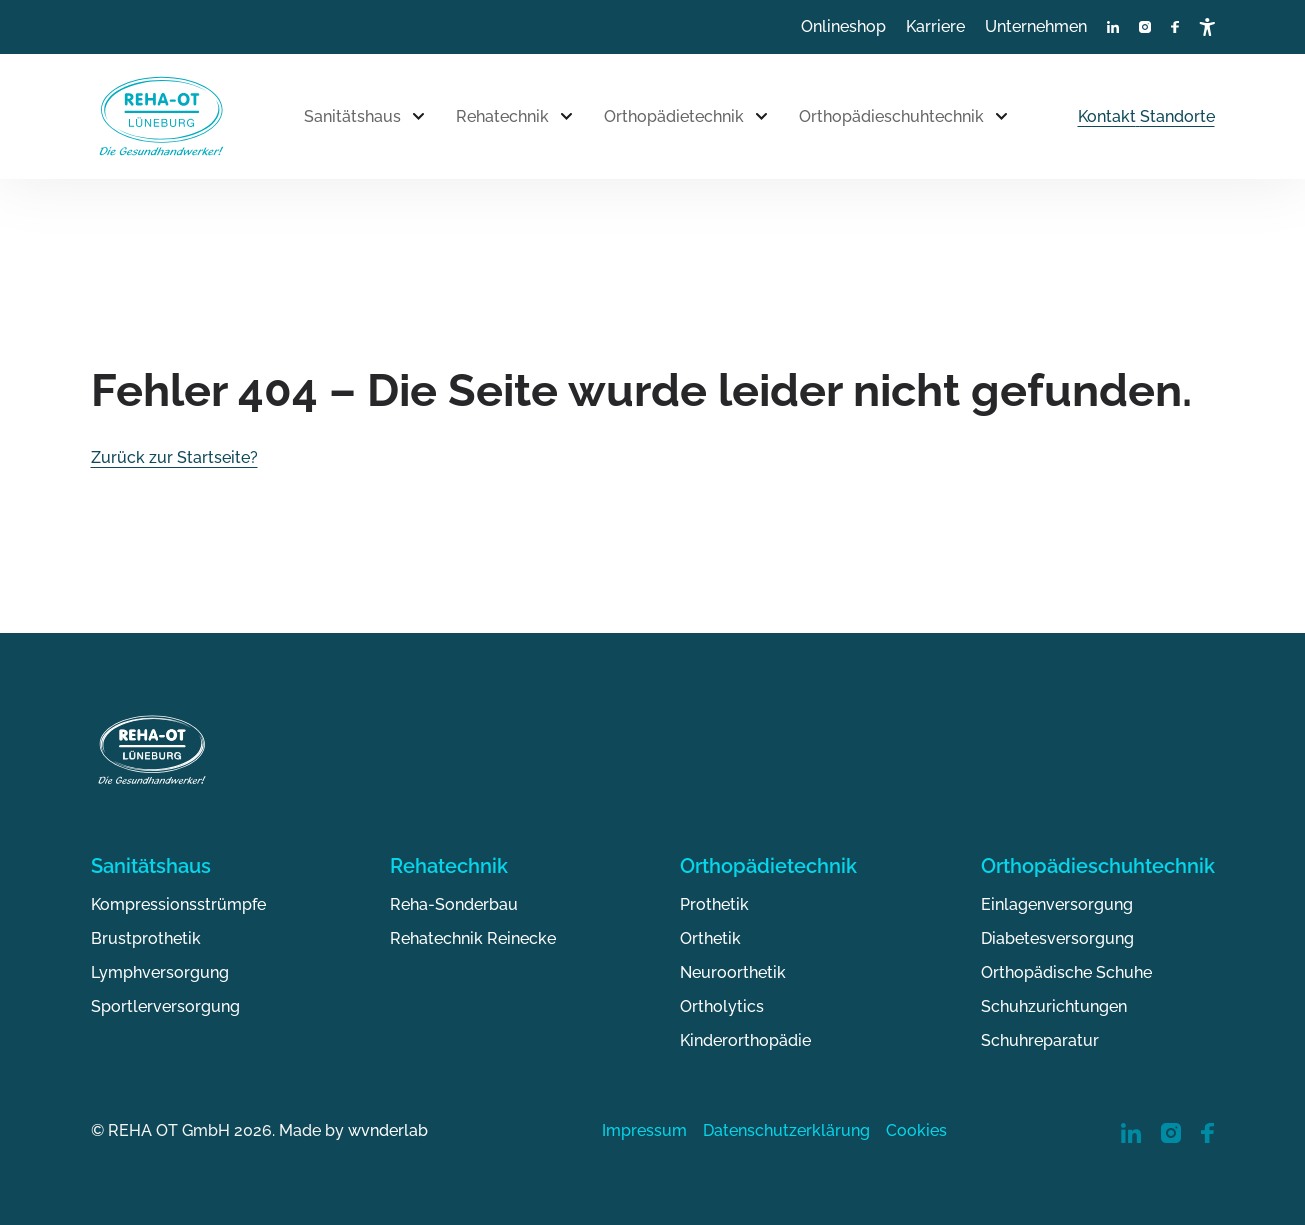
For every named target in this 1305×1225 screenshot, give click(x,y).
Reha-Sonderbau (454, 904)
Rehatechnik (502, 116)
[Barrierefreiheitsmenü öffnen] (1207, 27)
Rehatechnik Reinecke (473, 938)
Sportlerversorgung (165, 1006)
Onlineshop (843, 26)
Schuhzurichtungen (1054, 1006)
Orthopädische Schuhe (1066, 972)
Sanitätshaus (352, 116)
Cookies (916, 1130)
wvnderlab (388, 1130)
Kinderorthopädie (745, 1040)
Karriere (935, 26)
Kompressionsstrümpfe (178, 904)
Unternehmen (1036, 26)
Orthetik (710, 938)
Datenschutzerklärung (786, 1130)
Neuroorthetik (733, 972)
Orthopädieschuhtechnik (891, 116)
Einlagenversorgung (1057, 904)
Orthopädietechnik (674, 116)
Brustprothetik (146, 938)
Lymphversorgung (160, 972)
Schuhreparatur (1040, 1040)
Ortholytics (722, 1006)
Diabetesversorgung (1057, 938)
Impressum (644, 1130)
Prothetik (714, 904)
